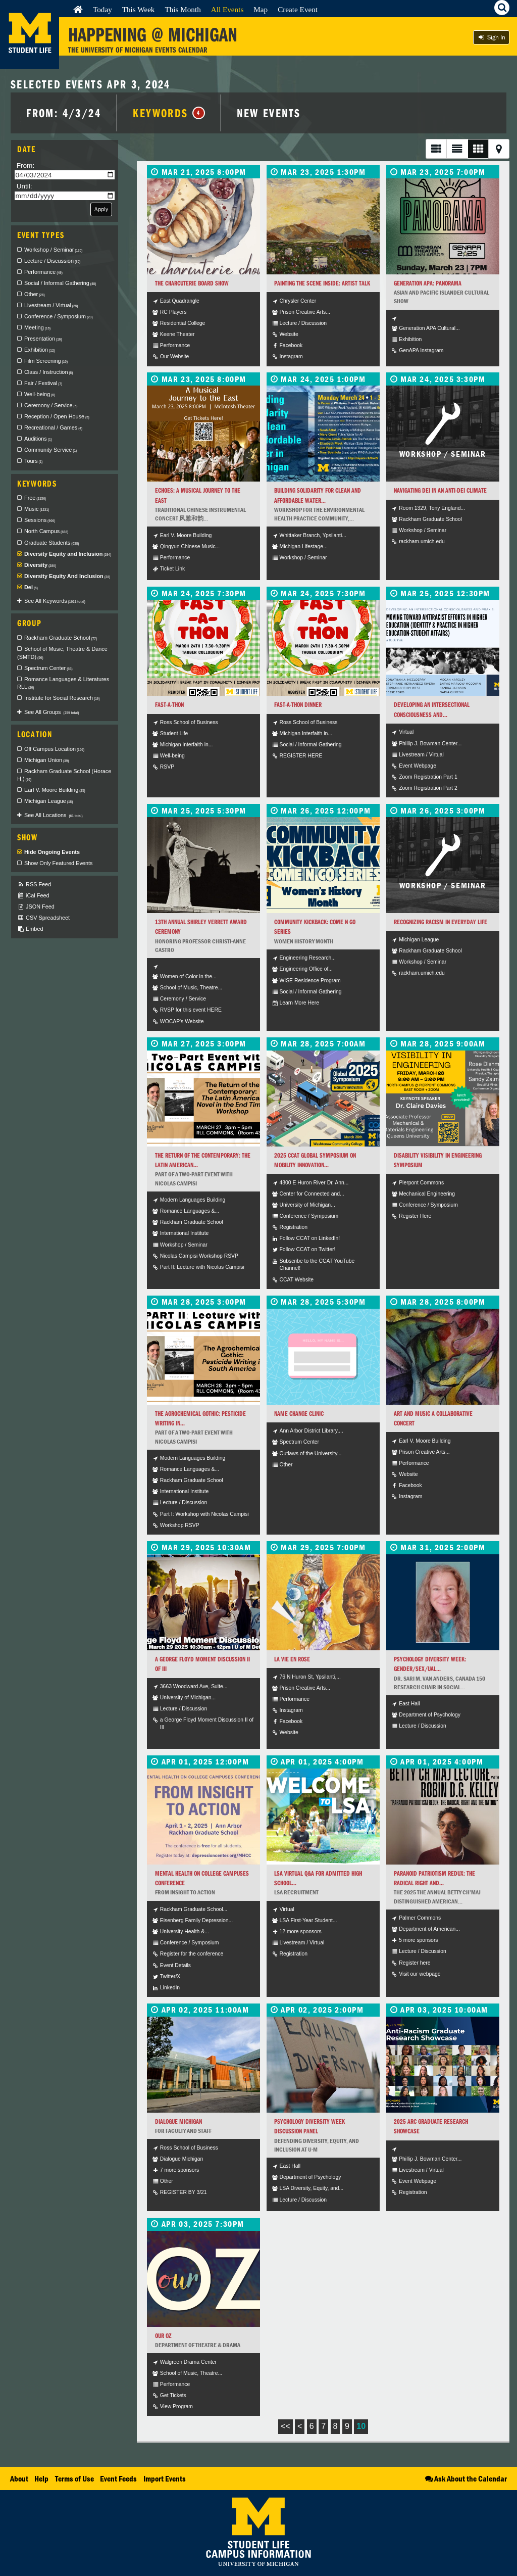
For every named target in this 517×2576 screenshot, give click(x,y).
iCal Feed (33, 895)
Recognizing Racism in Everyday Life (440, 922)
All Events (227, 9)
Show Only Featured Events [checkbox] (58, 863)
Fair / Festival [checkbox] (43, 383)
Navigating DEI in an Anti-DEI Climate (440, 490)
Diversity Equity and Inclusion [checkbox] (67, 554)
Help (41, 2478)
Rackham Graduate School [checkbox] (60, 638)
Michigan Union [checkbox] (46, 760)
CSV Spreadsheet (43, 918)
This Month (182, 9)
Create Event (298, 9)
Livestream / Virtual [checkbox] (51, 305)
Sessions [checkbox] (39, 520)
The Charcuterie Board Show (192, 283)
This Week (138, 9)
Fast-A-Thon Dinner (298, 704)
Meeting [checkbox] (37, 327)
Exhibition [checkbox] (39, 350)
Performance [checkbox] (43, 272)
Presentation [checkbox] (43, 339)
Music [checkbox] (36, 509)
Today (102, 9)
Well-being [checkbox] (39, 394)
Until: (24, 186)
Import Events (164, 2478)
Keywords (169, 112)
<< (285, 2426)
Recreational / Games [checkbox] (53, 427)
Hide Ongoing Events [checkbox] (52, 852)
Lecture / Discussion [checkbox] (52, 261)
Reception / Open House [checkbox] (56, 416)
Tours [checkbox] (33, 461)
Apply (101, 209)
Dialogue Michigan (178, 2121)
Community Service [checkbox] (50, 450)
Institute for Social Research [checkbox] (62, 698)
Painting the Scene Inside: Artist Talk (322, 283)
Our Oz (163, 2335)
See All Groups (51, 712)
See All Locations (53, 815)
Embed (30, 929)
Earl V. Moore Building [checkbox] (54, 790)
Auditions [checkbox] (38, 439)
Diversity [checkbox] (40, 565)
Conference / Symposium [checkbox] (58, 316)
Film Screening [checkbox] (46, 361)
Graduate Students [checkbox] (51, 543)
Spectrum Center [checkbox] (48, 668)
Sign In (491, 37)
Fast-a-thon (169, 704)
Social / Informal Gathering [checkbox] (60, 283)
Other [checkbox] (34, 294)
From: (26, 165)
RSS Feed (34, 884)
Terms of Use (74, 2478)
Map (260, 9)
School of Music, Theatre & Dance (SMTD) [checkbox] (62, 653)
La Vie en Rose (292, 1659)
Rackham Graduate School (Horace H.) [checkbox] (64, 775)
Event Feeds (118, 2478)
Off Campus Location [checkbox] (54, 749)
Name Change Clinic (299, 1413)
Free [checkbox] (35, 498)
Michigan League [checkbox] (48, 801)
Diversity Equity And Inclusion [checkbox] (67, 576)
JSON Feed (36, 906)
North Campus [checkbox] (46, 531)
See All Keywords (54, 601)
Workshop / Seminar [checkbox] (53, 250)
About (19, 2478)
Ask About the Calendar (465, 2478)
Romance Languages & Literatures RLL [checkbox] (63, 683)
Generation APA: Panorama (427, 283)
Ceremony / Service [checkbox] (50, 405)
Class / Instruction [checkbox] (48, 372)
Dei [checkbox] (31, 587)
